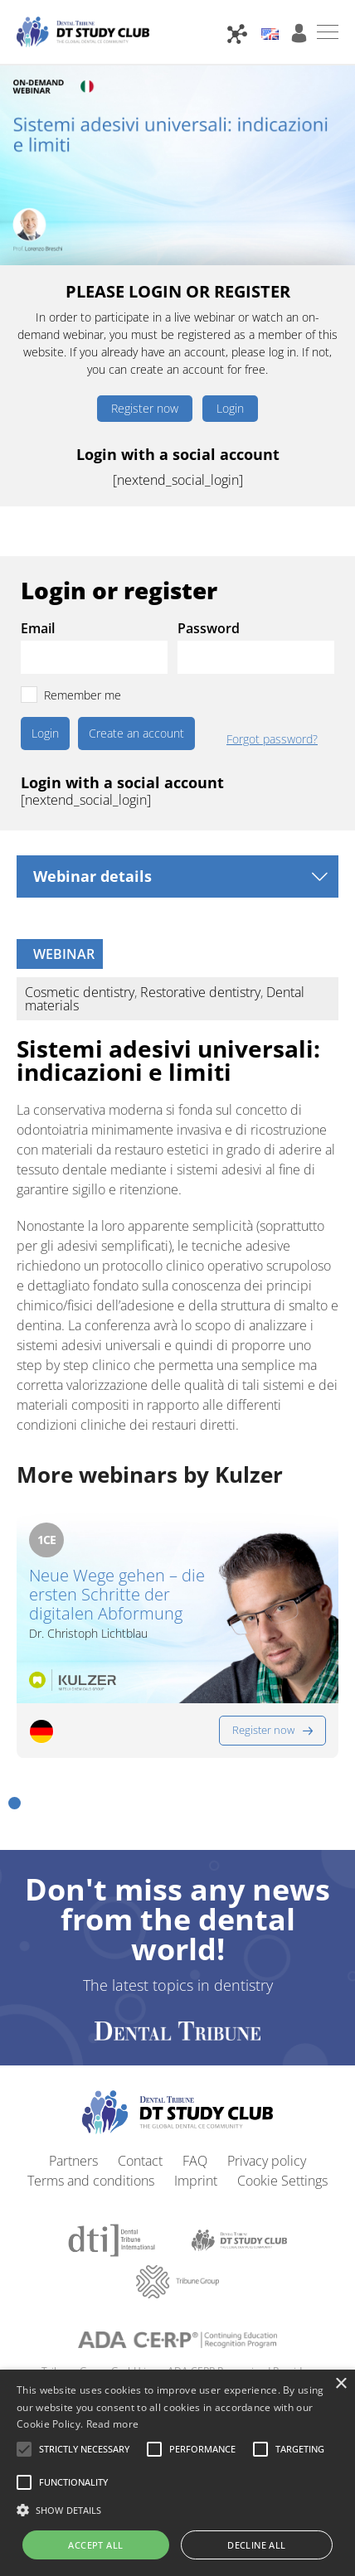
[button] (14, 1803)
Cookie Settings (282, 2181)
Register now (144, 408)
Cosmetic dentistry (79, 992)
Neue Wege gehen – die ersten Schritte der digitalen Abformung (117, 1594)
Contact (140, 2161)
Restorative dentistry (200, 992)
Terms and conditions (90, 2181)
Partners (73, 2161)
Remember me (82, 695)
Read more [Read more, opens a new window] (112, 2424)
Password (209, 628)
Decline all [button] (256, 2545)
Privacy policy (266, 2161)
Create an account (136, 733)
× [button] (340, 2384)
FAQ (194, 2161)
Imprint (195, 2181)
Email (38, 628)
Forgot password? (272, 739)
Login (230, 408)
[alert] (177, 2473)
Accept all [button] (95, 2545)
